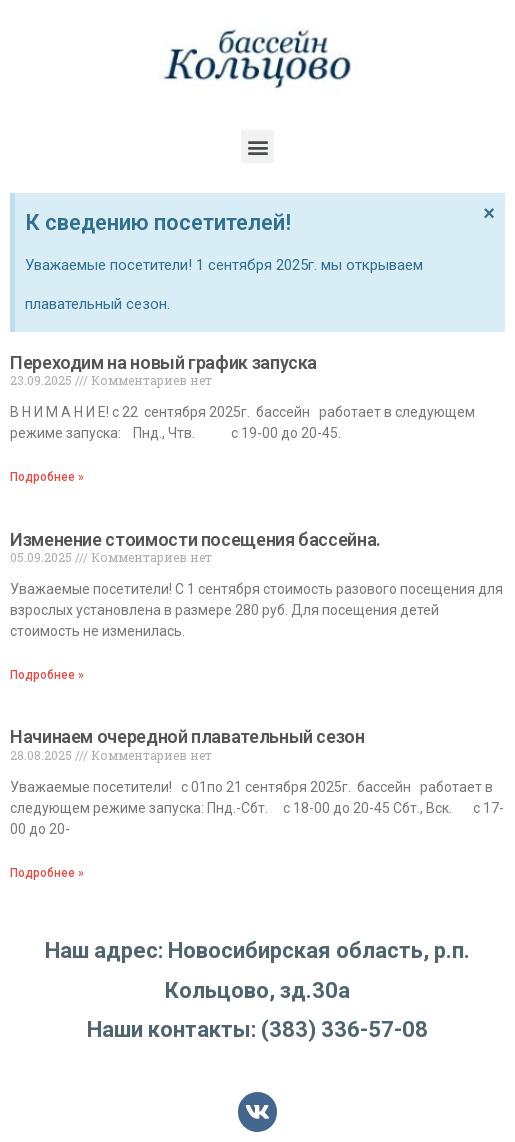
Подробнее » (47, 477)
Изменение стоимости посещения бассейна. (195, 539)
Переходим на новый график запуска (163, 362)
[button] (257, 146)
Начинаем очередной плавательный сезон (187, 736)
